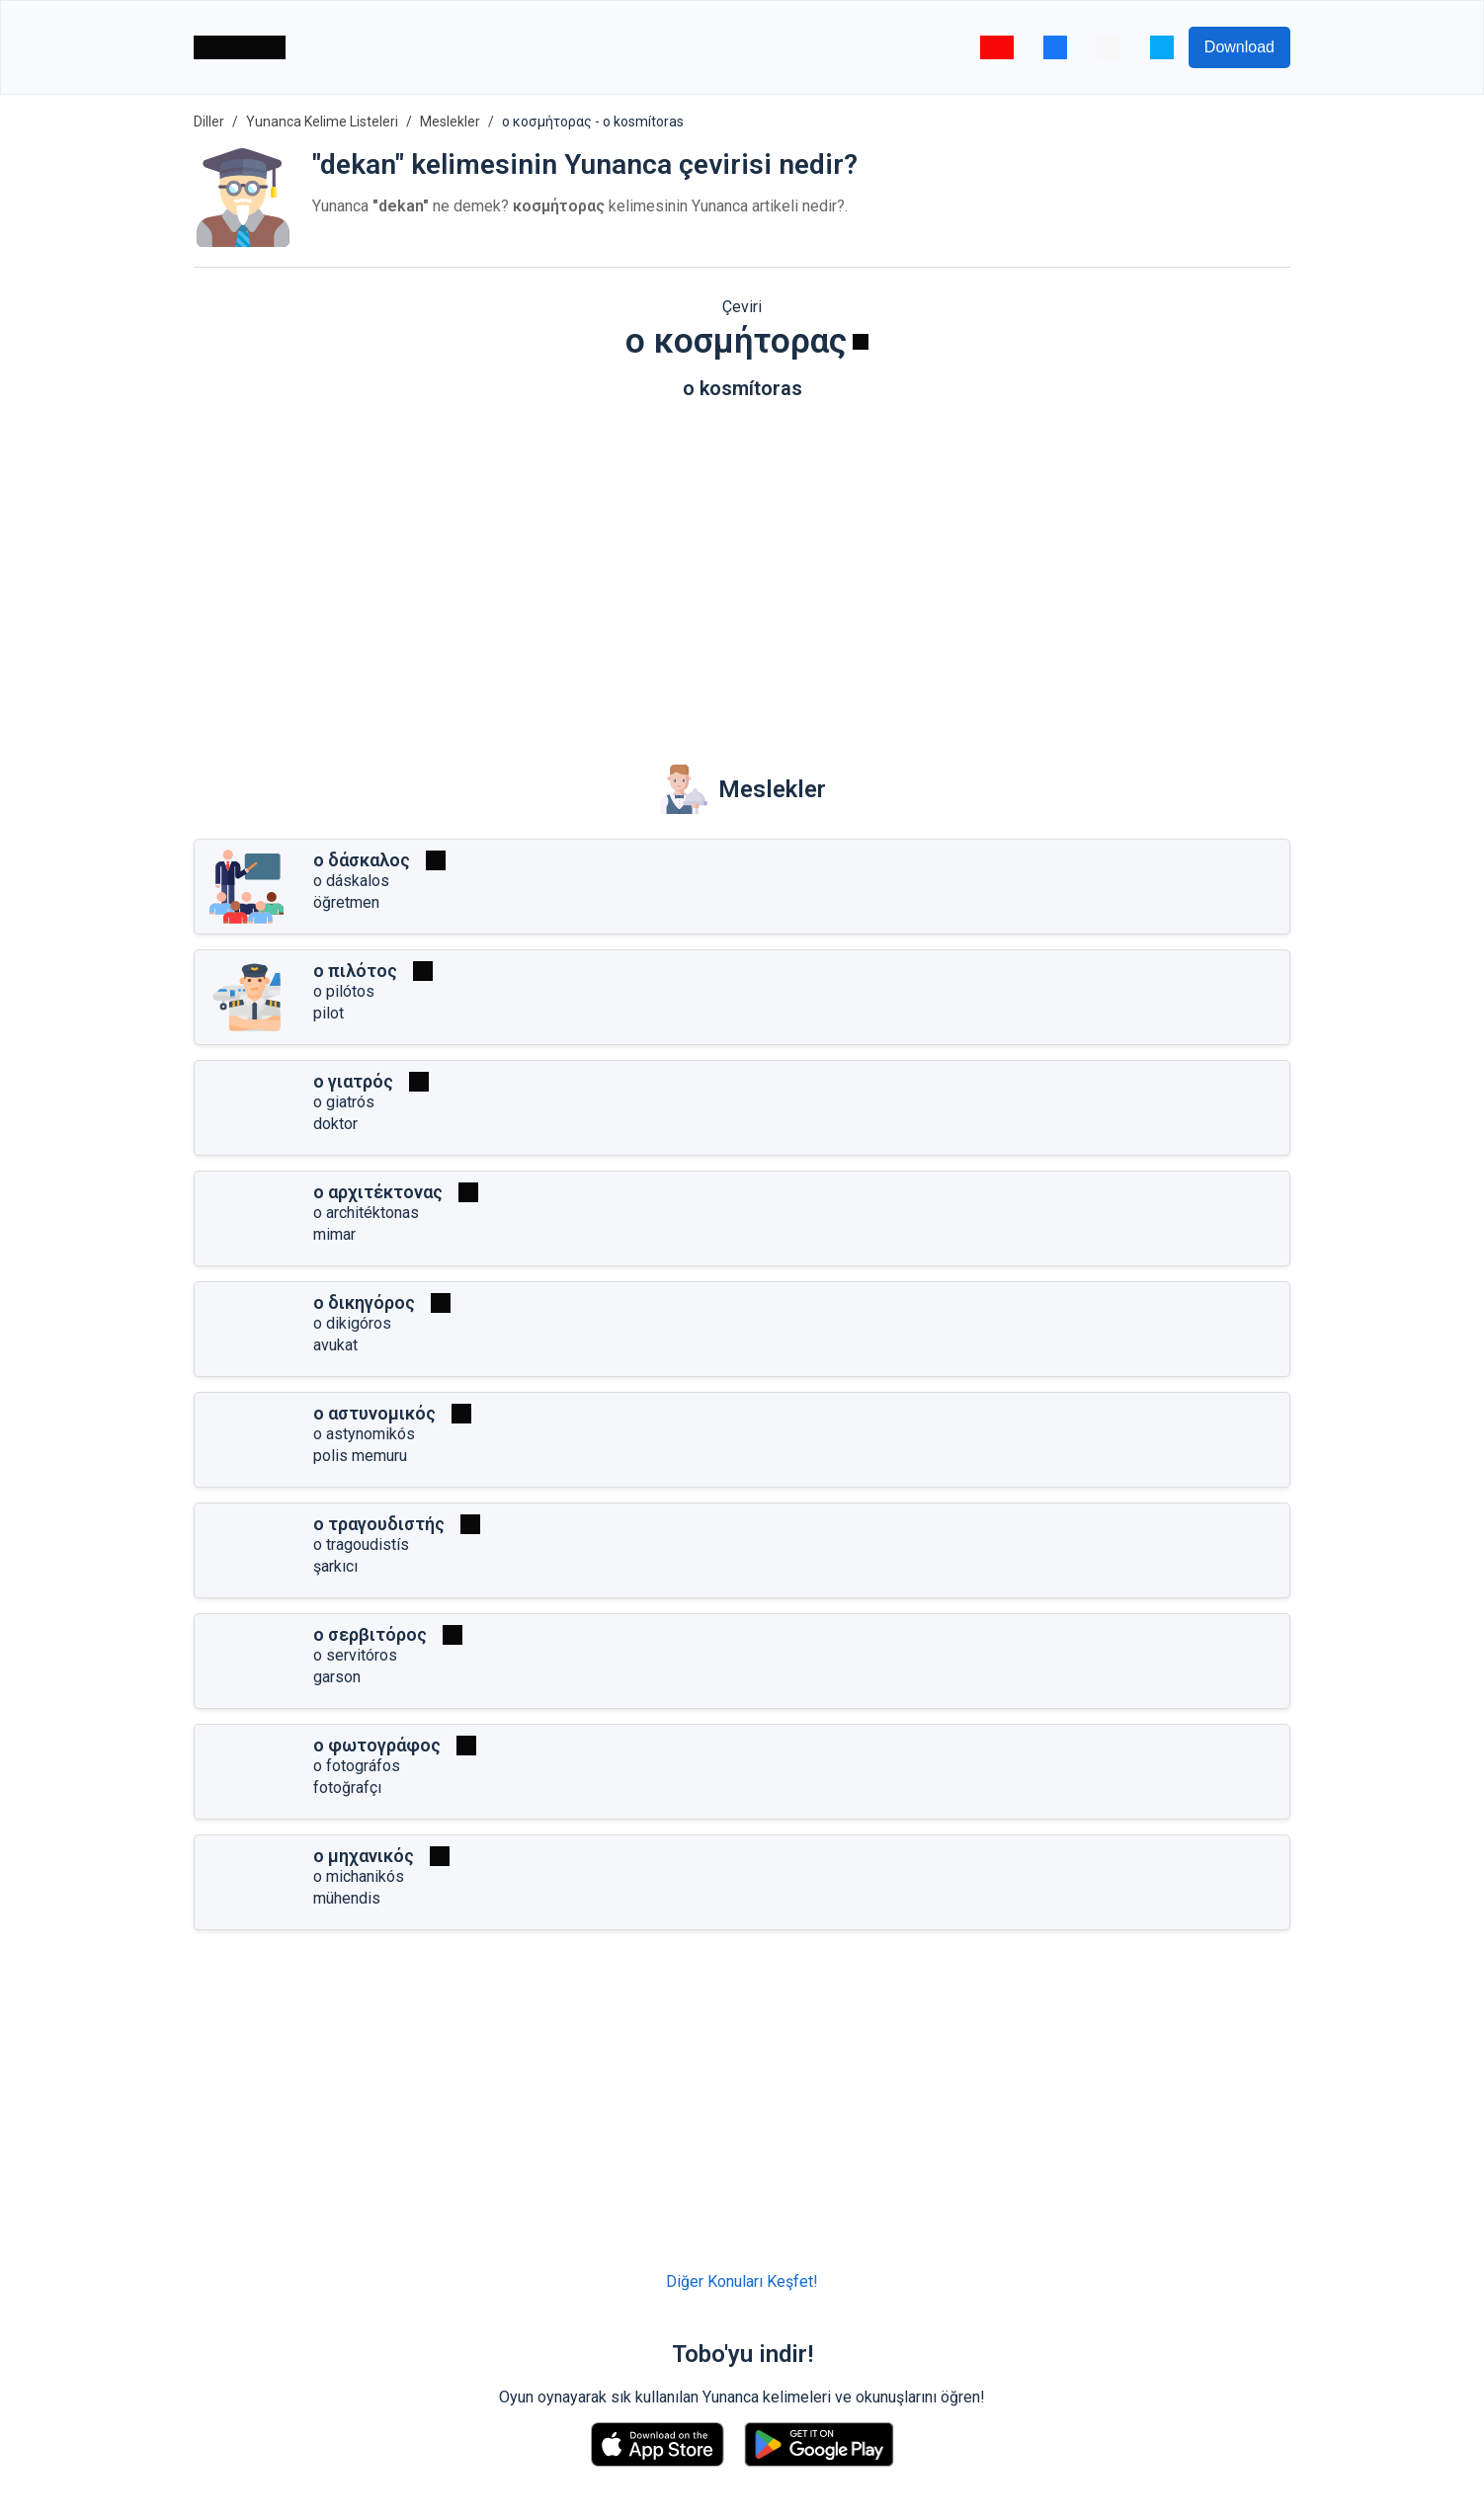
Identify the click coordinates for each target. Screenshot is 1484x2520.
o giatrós (343, 1102)
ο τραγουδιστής (379, 1523)
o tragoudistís (361, 1544)
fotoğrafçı (347, 1787)
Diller (209, 121)
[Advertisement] (742, 568)
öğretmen (346, 902)
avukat (335, 1345)
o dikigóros (352, 1323)
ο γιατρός (353, 1081)
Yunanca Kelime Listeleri (322, 121)
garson (337, 1676)
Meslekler (450, 121)
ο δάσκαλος (361, 860)
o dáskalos (351, 880)
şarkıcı (335, 1566)
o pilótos (343, 991)
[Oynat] (860, 342)
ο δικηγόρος (364, 1302)
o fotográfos (356, 1765)
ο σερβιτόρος (370, 1634)
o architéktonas (366, 1212)
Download (1239, 47)
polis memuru (360, 1455)
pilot (328, 1013)
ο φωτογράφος (377, 1745)
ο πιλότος (355, 970)
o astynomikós (364, 1433)
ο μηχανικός (363, 1855)
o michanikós (358, 1876)
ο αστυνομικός (374, 1413)
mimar (334, 1234)
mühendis (346, 1898)
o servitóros (355, 1655)
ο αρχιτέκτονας (378, 1191)
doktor (335, 1123)
